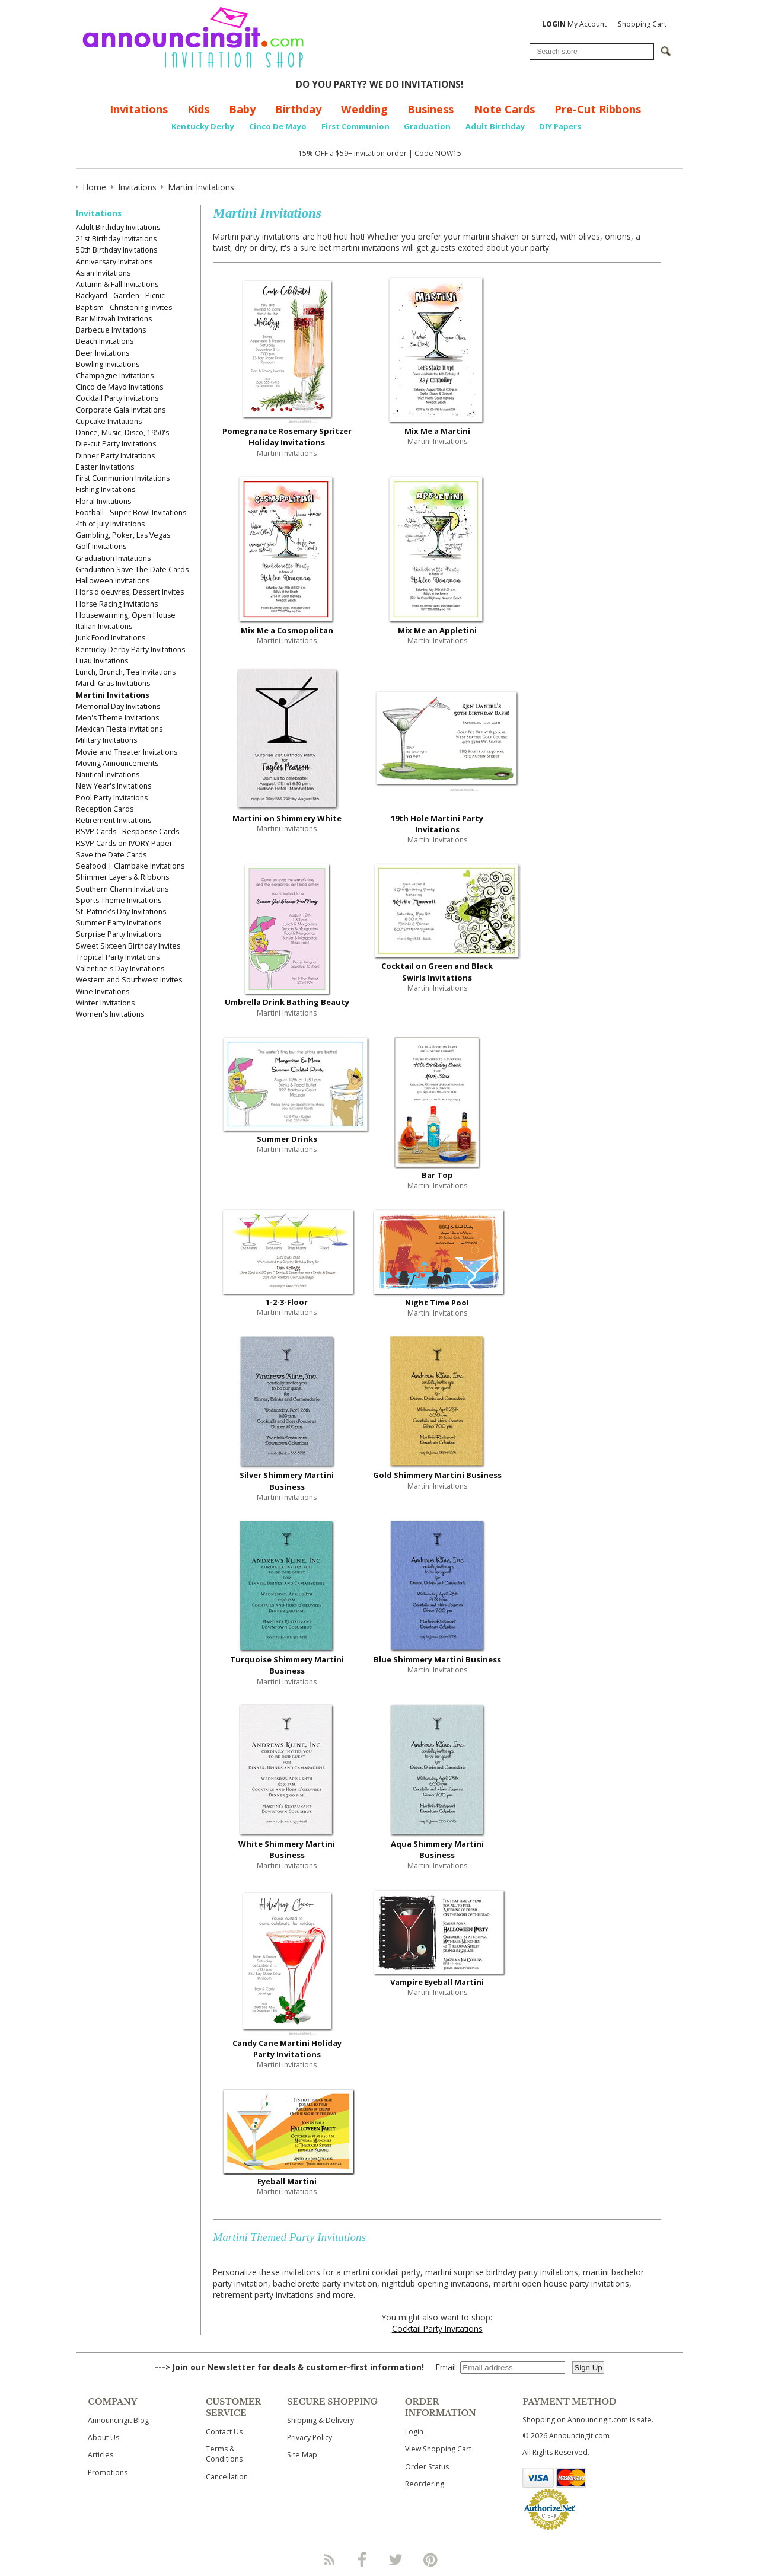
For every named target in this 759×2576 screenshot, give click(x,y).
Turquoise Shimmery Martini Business (287, 1665)
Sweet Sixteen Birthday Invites (128, 946)
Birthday (298, 109)
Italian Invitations (104, 626)
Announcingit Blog (118, 2420)
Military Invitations (106, 740)
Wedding (364, 109)
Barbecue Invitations (111, 330)
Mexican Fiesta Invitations (119, 729)
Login (414, 2432)
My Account (574, 24)
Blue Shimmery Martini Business (437, 1659)
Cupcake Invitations (109, 421)
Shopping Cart (642, 24)
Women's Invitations (110, 1014)
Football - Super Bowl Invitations (131, 512)
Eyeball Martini (287, 2181)
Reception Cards (104, 809)
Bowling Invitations (107, 364)
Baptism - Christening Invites (124, 307)
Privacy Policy (309, 2438)
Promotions (107, 2473)
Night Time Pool (437, 1302)
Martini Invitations (112, 695)
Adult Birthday (495, 126)
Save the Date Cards (111, 855)
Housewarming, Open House (126, 615)
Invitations (139, 109)
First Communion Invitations (123, 478)
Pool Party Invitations (112, 798)
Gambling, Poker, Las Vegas (123, 535)
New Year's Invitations (113, 786)
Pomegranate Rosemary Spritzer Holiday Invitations (287, 437)
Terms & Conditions (224, 2454)
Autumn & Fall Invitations (117, 284)
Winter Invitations (105, 1003)
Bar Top (437, 1175)
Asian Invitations (103, 273)
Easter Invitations (105, 467)
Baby (242, 109)
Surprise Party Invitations (118, 934)
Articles (100, 2455)
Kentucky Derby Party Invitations (130, 649)
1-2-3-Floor (287, 1302)
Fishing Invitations (105, 489)
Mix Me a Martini (437, 431)
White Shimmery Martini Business (286, 1849)
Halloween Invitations (112, 581)
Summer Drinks (287, 1139)
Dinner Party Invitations (115, 456)
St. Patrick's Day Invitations (121, 911)
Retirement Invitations (113, 820)
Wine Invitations (102, 992)
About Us (103, 2438)
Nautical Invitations (107, 775)
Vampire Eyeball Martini (437, 1982)
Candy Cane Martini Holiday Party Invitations (287, 2049)
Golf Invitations (101, 546)
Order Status (427, 2467)
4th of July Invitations (110, 524)
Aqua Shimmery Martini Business (437, 1849)
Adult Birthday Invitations (118, 227)
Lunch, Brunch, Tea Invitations (126, 672)
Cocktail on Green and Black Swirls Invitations (437, 971)
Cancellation (227, 2477)
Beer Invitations (102, 353)
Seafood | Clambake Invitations (130, 866)
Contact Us (224, 2432)
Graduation (427, 126)
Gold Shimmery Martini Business (437, 1475)
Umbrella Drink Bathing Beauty (287, 1002)
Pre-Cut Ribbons (597, 109)
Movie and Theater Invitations (126, 752)
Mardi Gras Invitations (113, 683)
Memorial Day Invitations (118, 706)
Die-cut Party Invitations (116, 444)
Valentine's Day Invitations (120, 968)
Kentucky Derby (202, 126)
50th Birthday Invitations (116, 250)
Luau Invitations (102, 661)
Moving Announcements (117, 763)
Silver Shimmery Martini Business (287, 1481)
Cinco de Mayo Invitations (119, 387)
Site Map (302, 2455)
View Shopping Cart (438, 2449)
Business (430, 109)
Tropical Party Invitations (118, 957)
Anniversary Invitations (114, 262)
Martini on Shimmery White (287, 818)
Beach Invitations (104, 341)
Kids (198, 109)
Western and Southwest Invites (129, 980)
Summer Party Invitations (118, 923)
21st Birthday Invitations (116, 239)
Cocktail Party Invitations (117, 398)
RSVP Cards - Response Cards (127, 831)
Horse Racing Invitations (117, 604)
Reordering (424, 2484)
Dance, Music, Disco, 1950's (122, 432)
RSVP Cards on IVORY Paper (124, 843)
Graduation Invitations (113, 558)
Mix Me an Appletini (437, 630)
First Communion (355, 126)
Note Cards (504, 109)
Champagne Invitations (115, 376)
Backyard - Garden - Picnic (120, 296)
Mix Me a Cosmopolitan (287, 630)
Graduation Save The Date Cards (132, 569)
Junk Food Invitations (110, 638)
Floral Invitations (103, 501)
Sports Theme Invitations (118, 900)
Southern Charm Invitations (122, 889)
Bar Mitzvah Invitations (114, 319)
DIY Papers (560, 126)
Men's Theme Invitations (117, 718)
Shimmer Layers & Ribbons (122, 877)
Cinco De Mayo (278, 126)
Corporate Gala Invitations (120, 410)
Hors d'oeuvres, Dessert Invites (130, 592)
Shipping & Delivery (320, 2420)
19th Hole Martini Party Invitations (437, 824)
